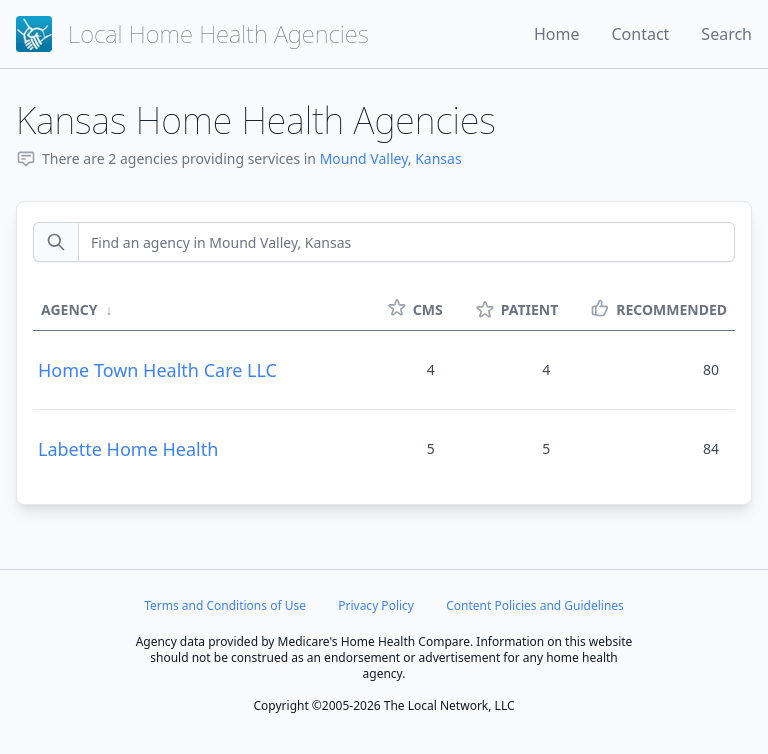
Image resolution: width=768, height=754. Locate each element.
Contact (640, 34)
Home (557, 34)
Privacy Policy (376, 605)
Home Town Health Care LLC (157, 370)
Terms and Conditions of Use (225, 605)
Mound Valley (364, 158)
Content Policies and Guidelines (535, 605)
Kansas (438, 158)
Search (726, 34)
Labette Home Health (128, 449)
